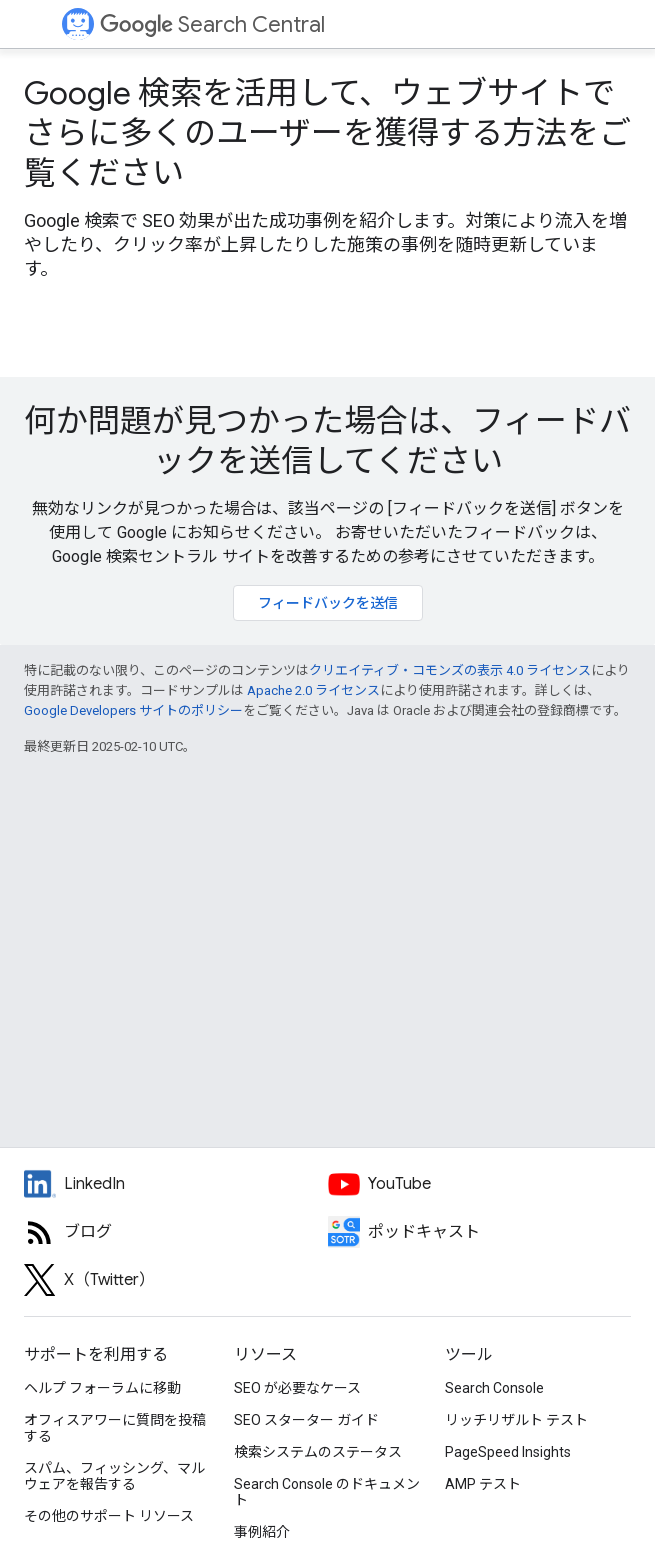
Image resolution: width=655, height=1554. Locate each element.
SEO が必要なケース (297, 1388)
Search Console (494, 1388)
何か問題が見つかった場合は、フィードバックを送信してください (327, 441)
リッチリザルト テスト (516, 1420)
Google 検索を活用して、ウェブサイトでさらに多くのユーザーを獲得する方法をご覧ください (327, 133)
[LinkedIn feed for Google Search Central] (176, 1184)
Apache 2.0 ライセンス (313, 690)
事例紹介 (262, 1532)
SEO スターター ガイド (306, 1420)
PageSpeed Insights (508, 1452)
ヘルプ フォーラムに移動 (102, 1388)
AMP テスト (483, 1484)
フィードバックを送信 (328, 603)
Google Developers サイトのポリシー (133, 710)
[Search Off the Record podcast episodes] (480, 1232)
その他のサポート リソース (109, 1516)
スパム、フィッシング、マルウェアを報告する (114, 1476)
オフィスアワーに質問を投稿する (115, 1428)
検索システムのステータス (318, 1452)
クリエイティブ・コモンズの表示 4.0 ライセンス (450, 670)
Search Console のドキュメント (327, 1492)
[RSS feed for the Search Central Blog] (176, 1232)
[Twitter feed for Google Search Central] (176, 1280)
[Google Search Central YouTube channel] (480, 1184)
